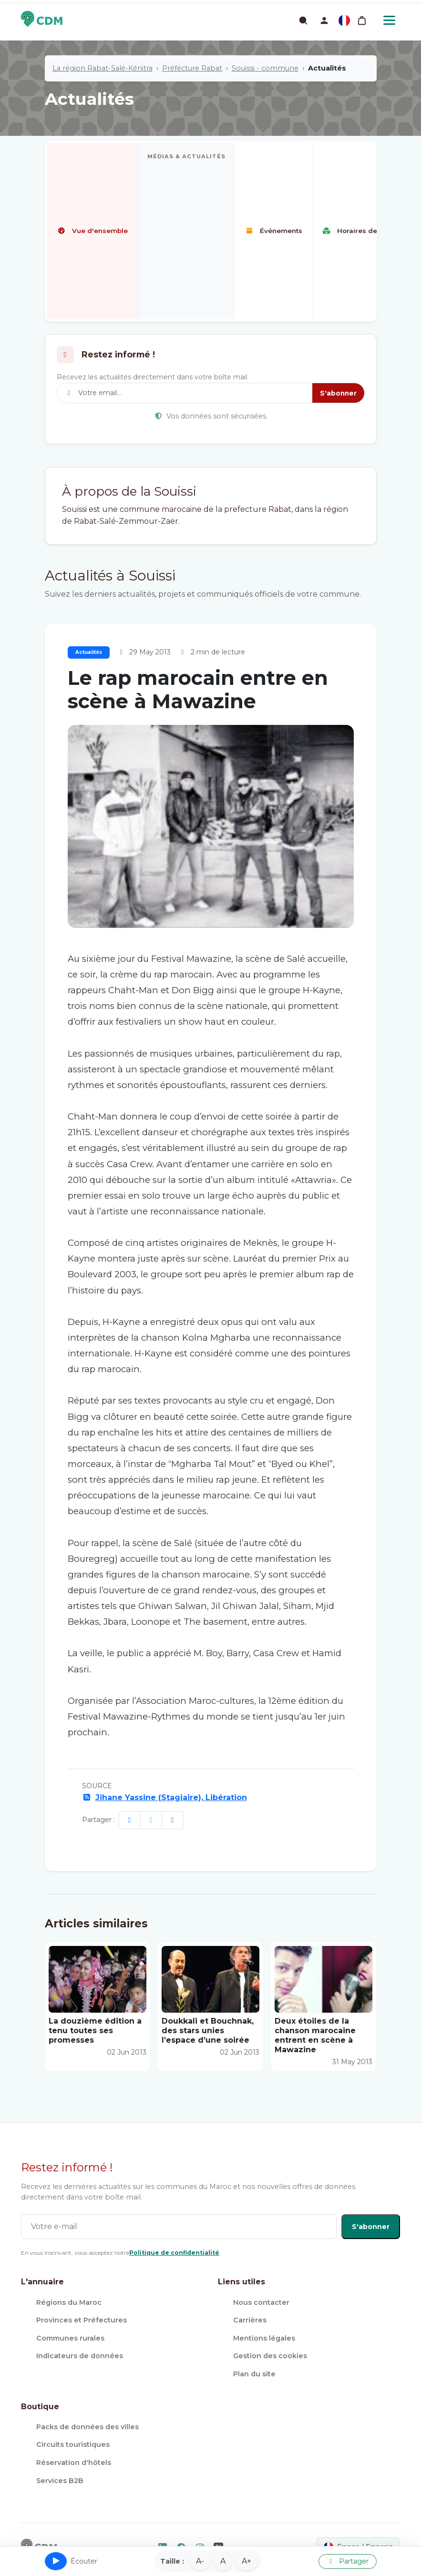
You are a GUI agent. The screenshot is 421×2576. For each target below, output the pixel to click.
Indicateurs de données (79, 2356)
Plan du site (254, 2374)
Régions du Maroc (69, 2302)
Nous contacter (261, 2302)
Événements (273, 230)
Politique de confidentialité (174, 2252)
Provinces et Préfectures (81, 2320)
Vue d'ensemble (92, 230)
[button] (324, 20)
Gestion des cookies (270, 2356)
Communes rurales (70, 2338)
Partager (348, 2561)
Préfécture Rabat (192, 68)
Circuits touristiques (73, 2444)
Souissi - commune (265, 68)
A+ (246, 2561)
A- (200, 2561)
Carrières (250, 2320)
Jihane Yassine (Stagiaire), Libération (171, 1797)
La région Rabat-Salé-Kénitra (102, 68)
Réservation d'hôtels (73, 2462)
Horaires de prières (362, 230)
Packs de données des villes (87, 2427)
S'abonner (338, 393)
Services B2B (59, 2480)
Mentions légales (264, 2338)
